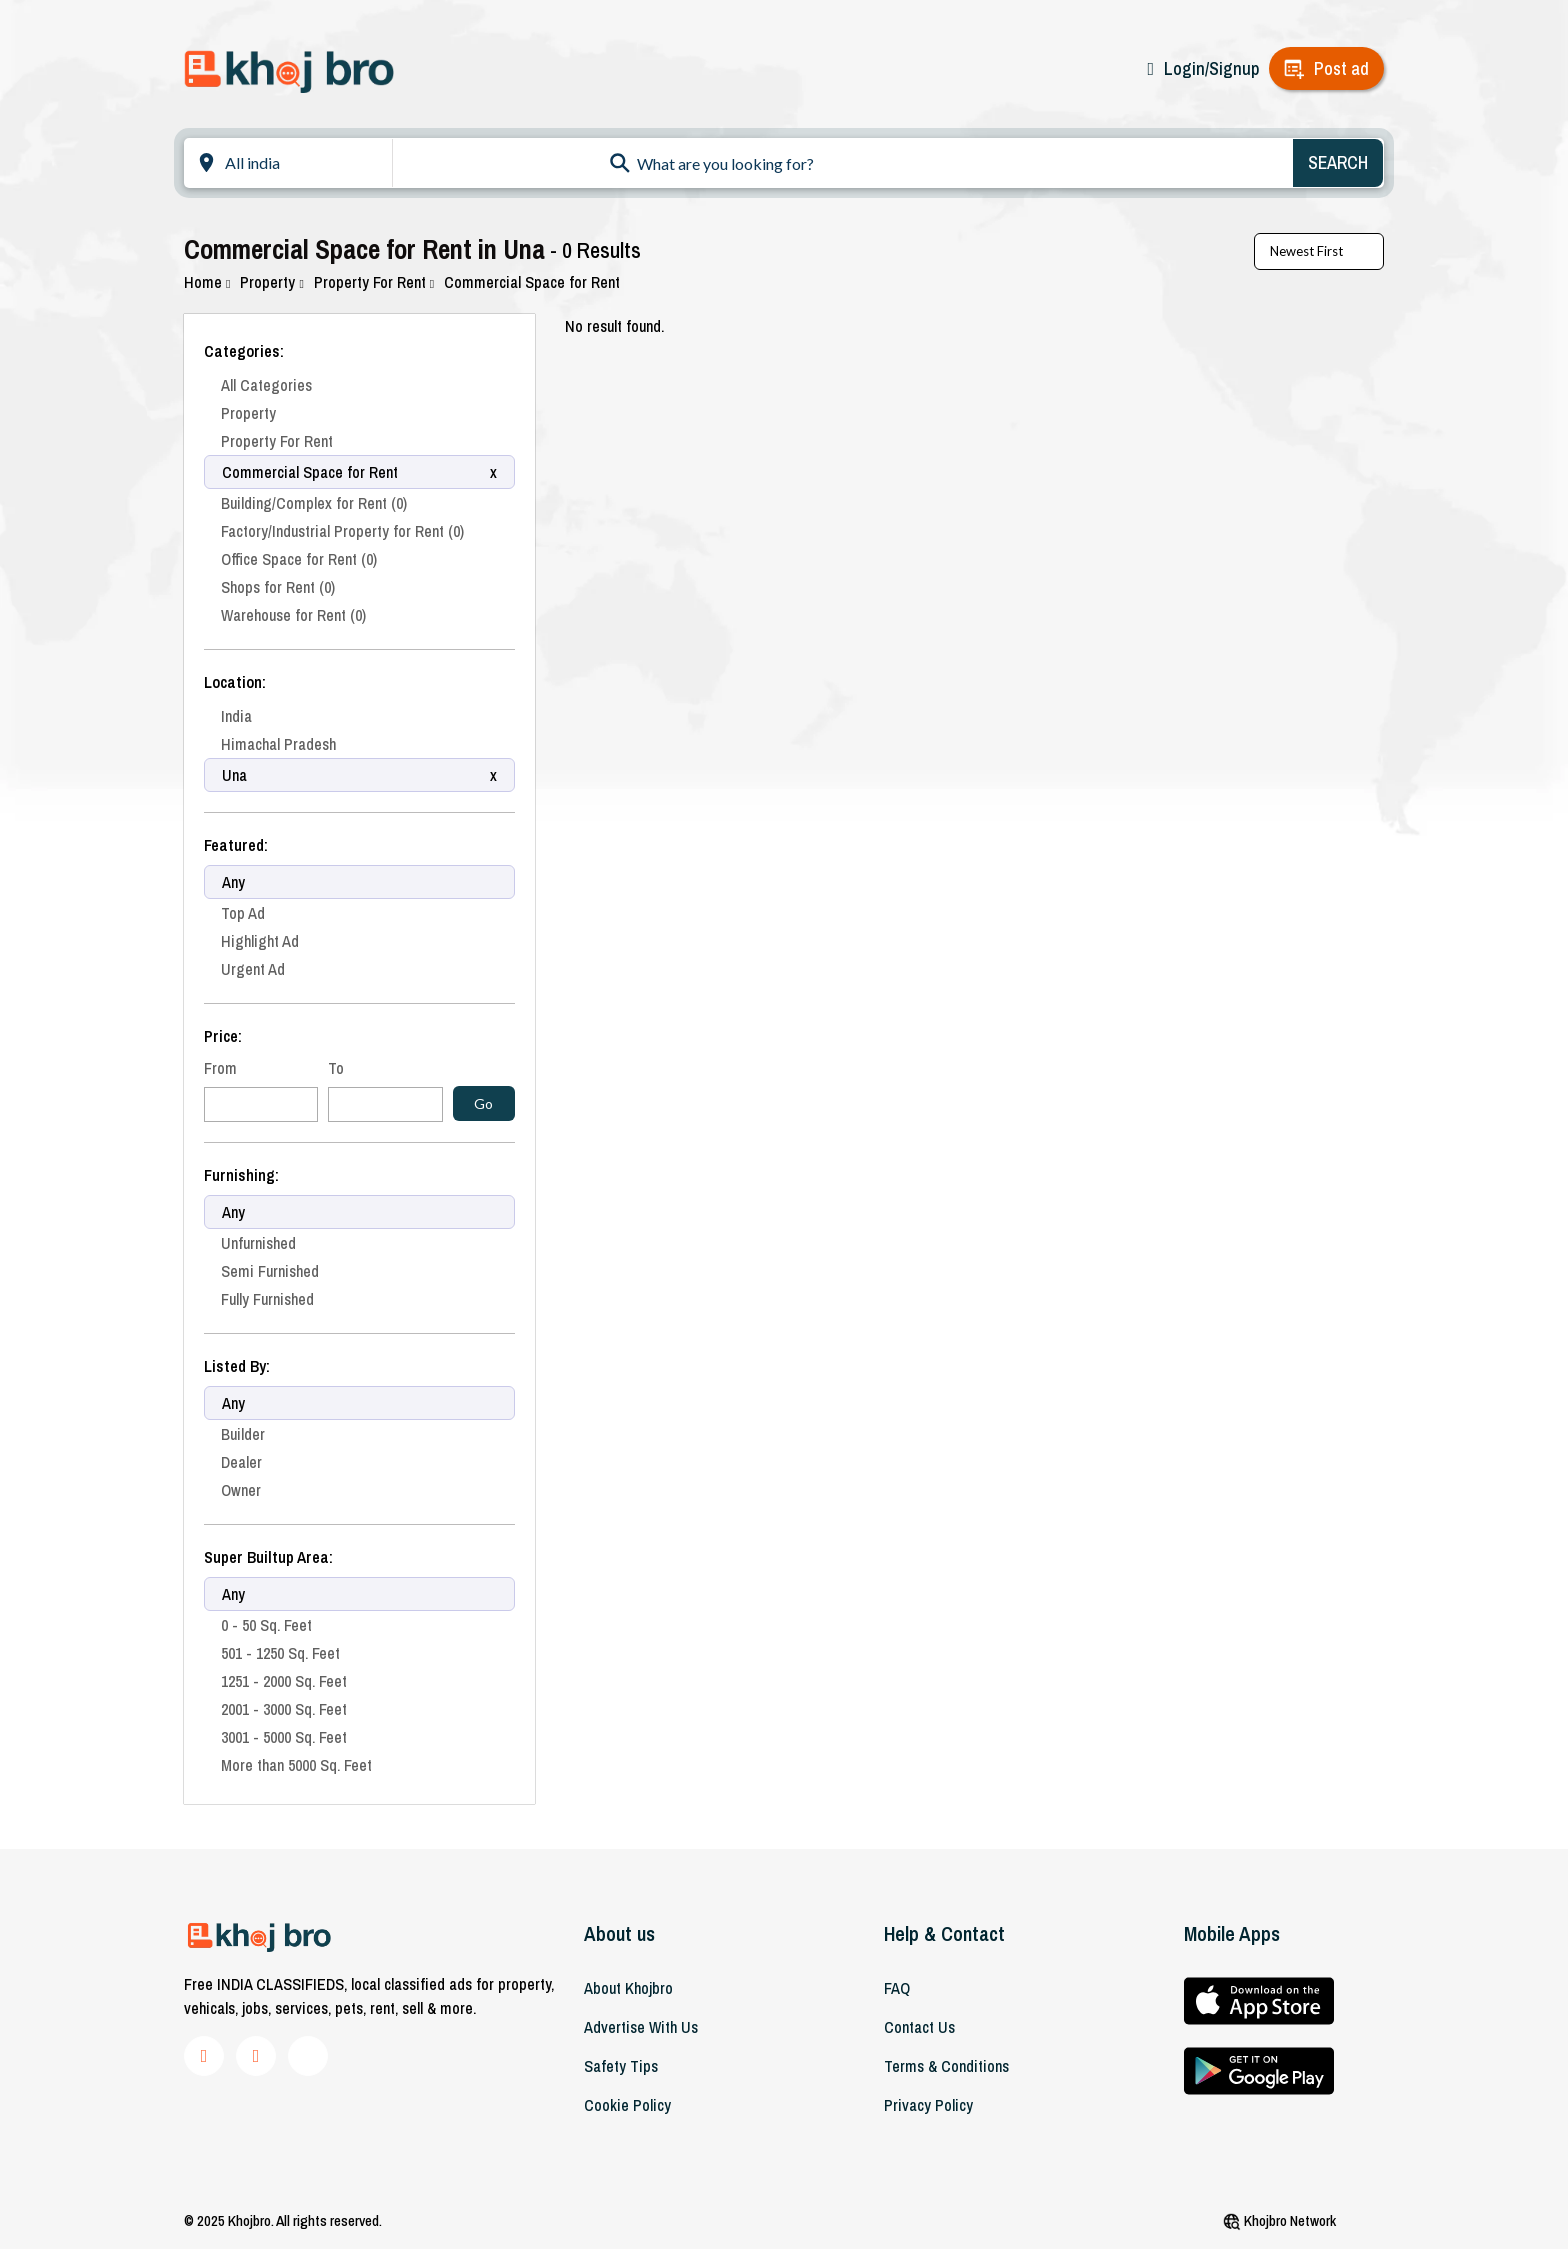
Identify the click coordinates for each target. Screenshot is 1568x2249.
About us (619, 1933)
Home (207, 282)
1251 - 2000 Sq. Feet (284, 1681)
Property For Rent (374, 282)
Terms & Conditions (946, 2066)
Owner (241, 1490)
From (220, 1068)
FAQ (897, 1988)
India (236, 716)
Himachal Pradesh (278, 744)
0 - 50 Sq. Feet (266, 1625)
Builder (243, 1434)
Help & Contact (944, 1933)
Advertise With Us (641, 2027)
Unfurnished (258, 1243)
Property (271, 282)
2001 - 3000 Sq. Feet (284, 1709)
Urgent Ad (253, 969)
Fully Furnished (267, 1299)
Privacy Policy (928, 2105)
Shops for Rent (278, 587)
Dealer (241, 1462)
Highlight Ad (260, 941)
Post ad (1341, 68)
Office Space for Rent (299, 559)
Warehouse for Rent (293, 615)
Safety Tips (621, 2066)
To (336, 1068)
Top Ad (243, 913)
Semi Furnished (270, 1271)
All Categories (266, 385)
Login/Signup (1211, 68)
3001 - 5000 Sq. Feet (284, 1737)
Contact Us (919, 2027)
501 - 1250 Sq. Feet (280, 1653)
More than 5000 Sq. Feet (296, 1765)
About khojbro (628, 1988)
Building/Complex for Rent (314, 503)
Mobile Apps (1232, 1933)
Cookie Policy (627, 2105)
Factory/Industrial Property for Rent (342, 531)
